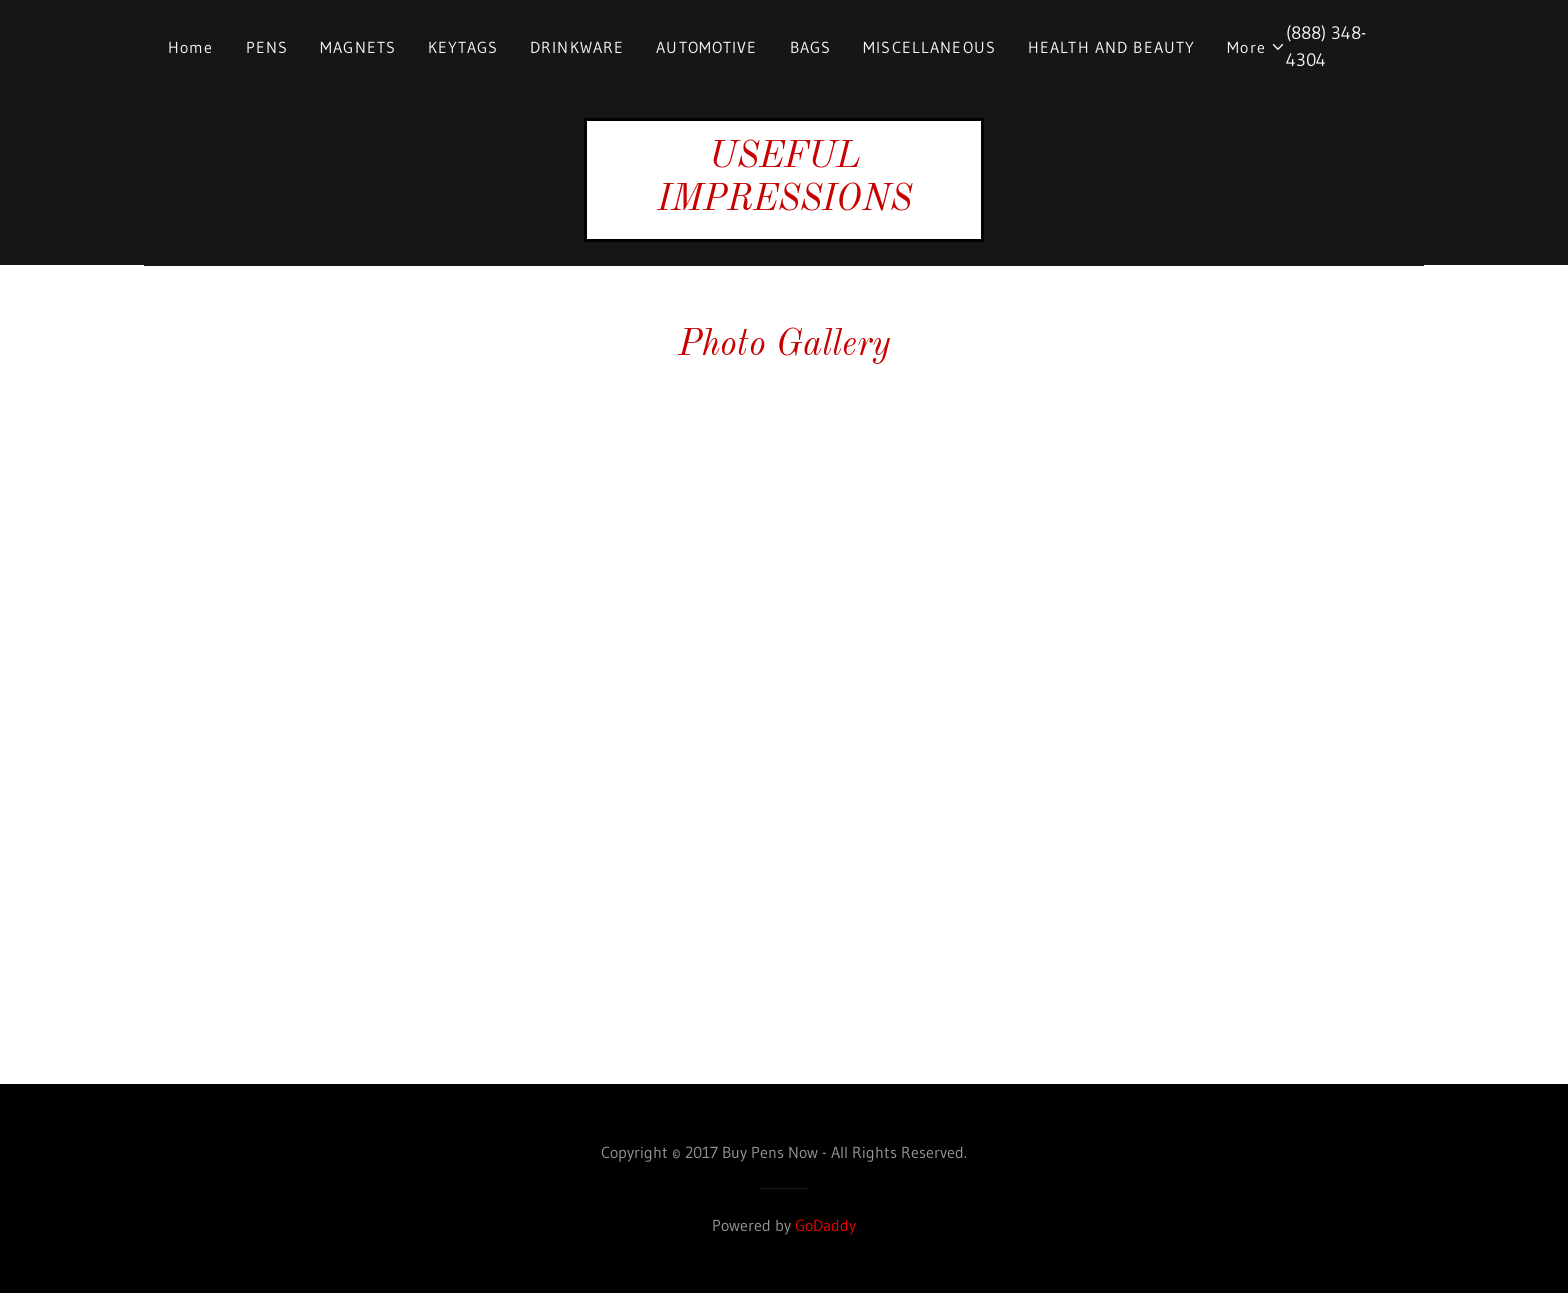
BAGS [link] (811, 47)
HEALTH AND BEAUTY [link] (1111, 47)
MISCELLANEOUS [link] (929, 47)
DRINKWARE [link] (577, 47)
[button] (1256, 47)
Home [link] (191, 47)
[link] (784, 204)
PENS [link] (267, 47)
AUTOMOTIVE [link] (706, 47)
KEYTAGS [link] (463, 47)
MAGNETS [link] (358, 47)
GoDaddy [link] (825, 1225)
